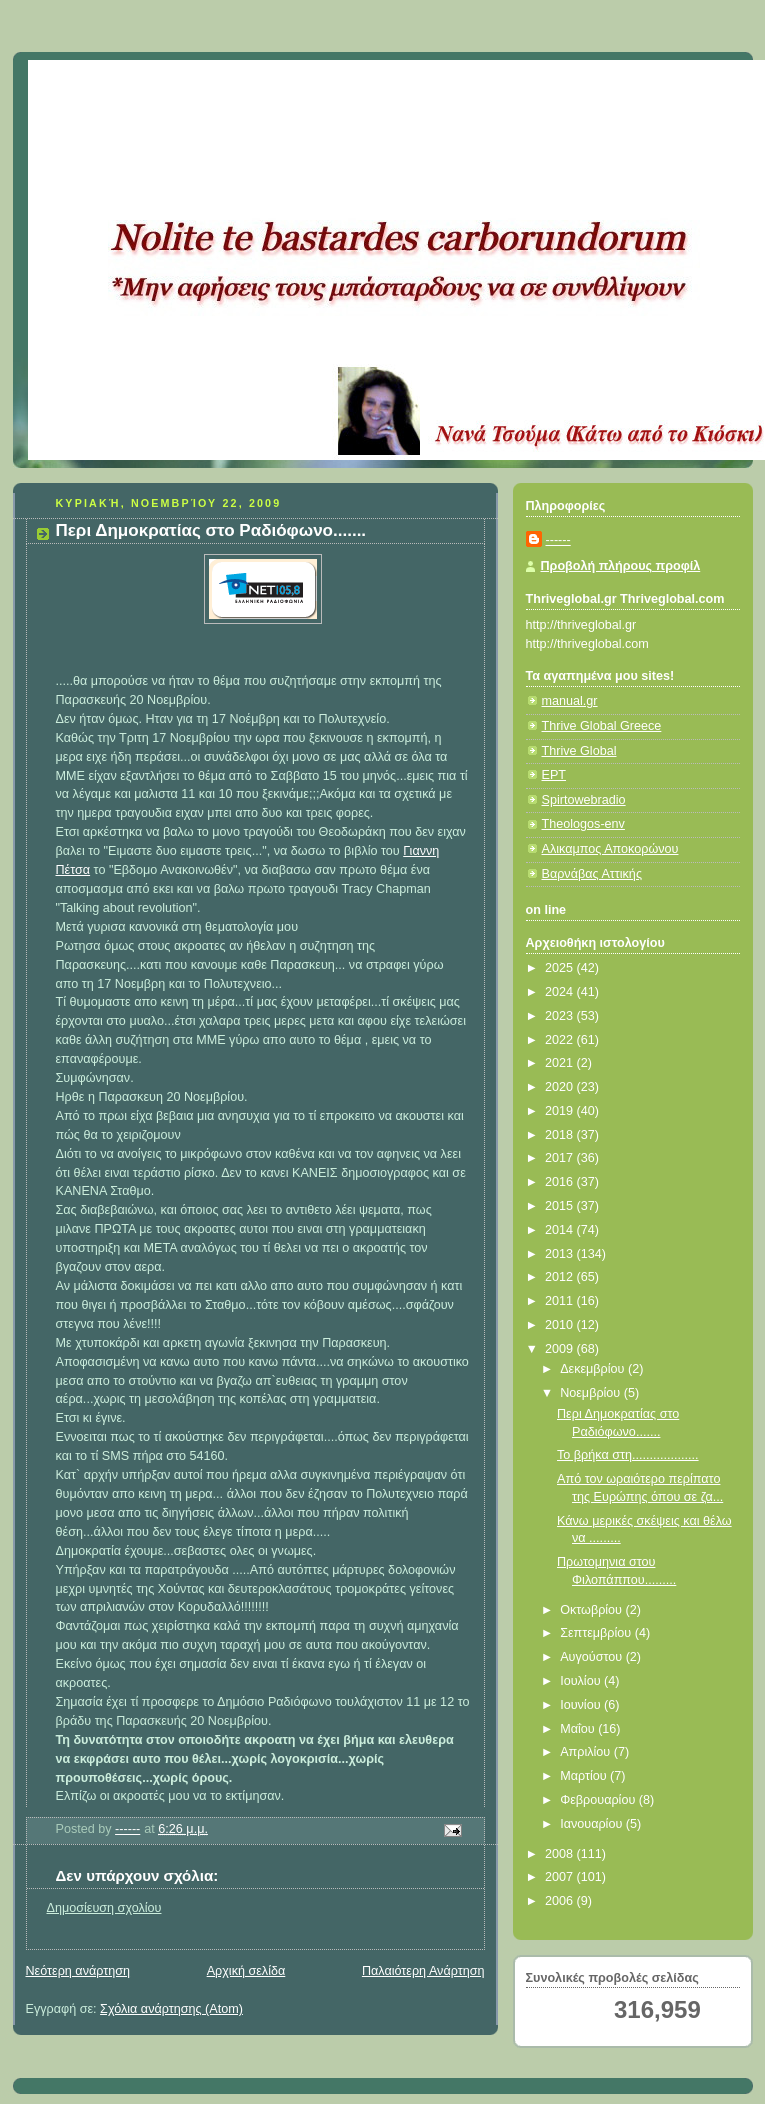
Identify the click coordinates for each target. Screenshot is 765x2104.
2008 (561, 1854)
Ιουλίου (582, 1681)
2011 (561, 1301)
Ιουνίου (582, 1705)
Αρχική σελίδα (246, 1971)
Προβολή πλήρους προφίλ (621, 566)
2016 (561, 1182)
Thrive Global (579, 751)
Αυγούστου (593, 1657)
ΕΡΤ (554, 775)
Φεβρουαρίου (599, 1800)
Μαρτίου (585, 1776)
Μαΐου (579, 1729)
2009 (561, 1349)
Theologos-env (583, 824)
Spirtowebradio (584, 800)
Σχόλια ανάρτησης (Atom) (171, 2009)
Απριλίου (587, 1752)
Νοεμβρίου (592, 1393)
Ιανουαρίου (593, 1824)
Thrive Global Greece (602, 726)
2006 (561, 1901)
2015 (561, 1206)
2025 (561, 968)
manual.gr (570, 701)
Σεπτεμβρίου (597, 1633)
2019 (561, 1111)
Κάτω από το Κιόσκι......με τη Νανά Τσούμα (322, 85)
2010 (561, 1325)
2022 (561, 1040)
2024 (561, 992)
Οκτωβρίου (592, 1610)
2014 (561, 1230)
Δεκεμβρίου (594, 1369)
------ (558, 540)
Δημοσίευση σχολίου (104, 1908)
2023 (561, 1016)
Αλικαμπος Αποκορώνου (610, 849)
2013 (561, 1254)
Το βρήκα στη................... (628, 1455)
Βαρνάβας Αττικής (592, 874)
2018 (561, 1135)
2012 (561, 1277)
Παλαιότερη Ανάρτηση (423, 1971)
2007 (561, 1877)
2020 (561, 1087)
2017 (561, 1158)
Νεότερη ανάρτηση (78, 1971)
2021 (561, 1063)
